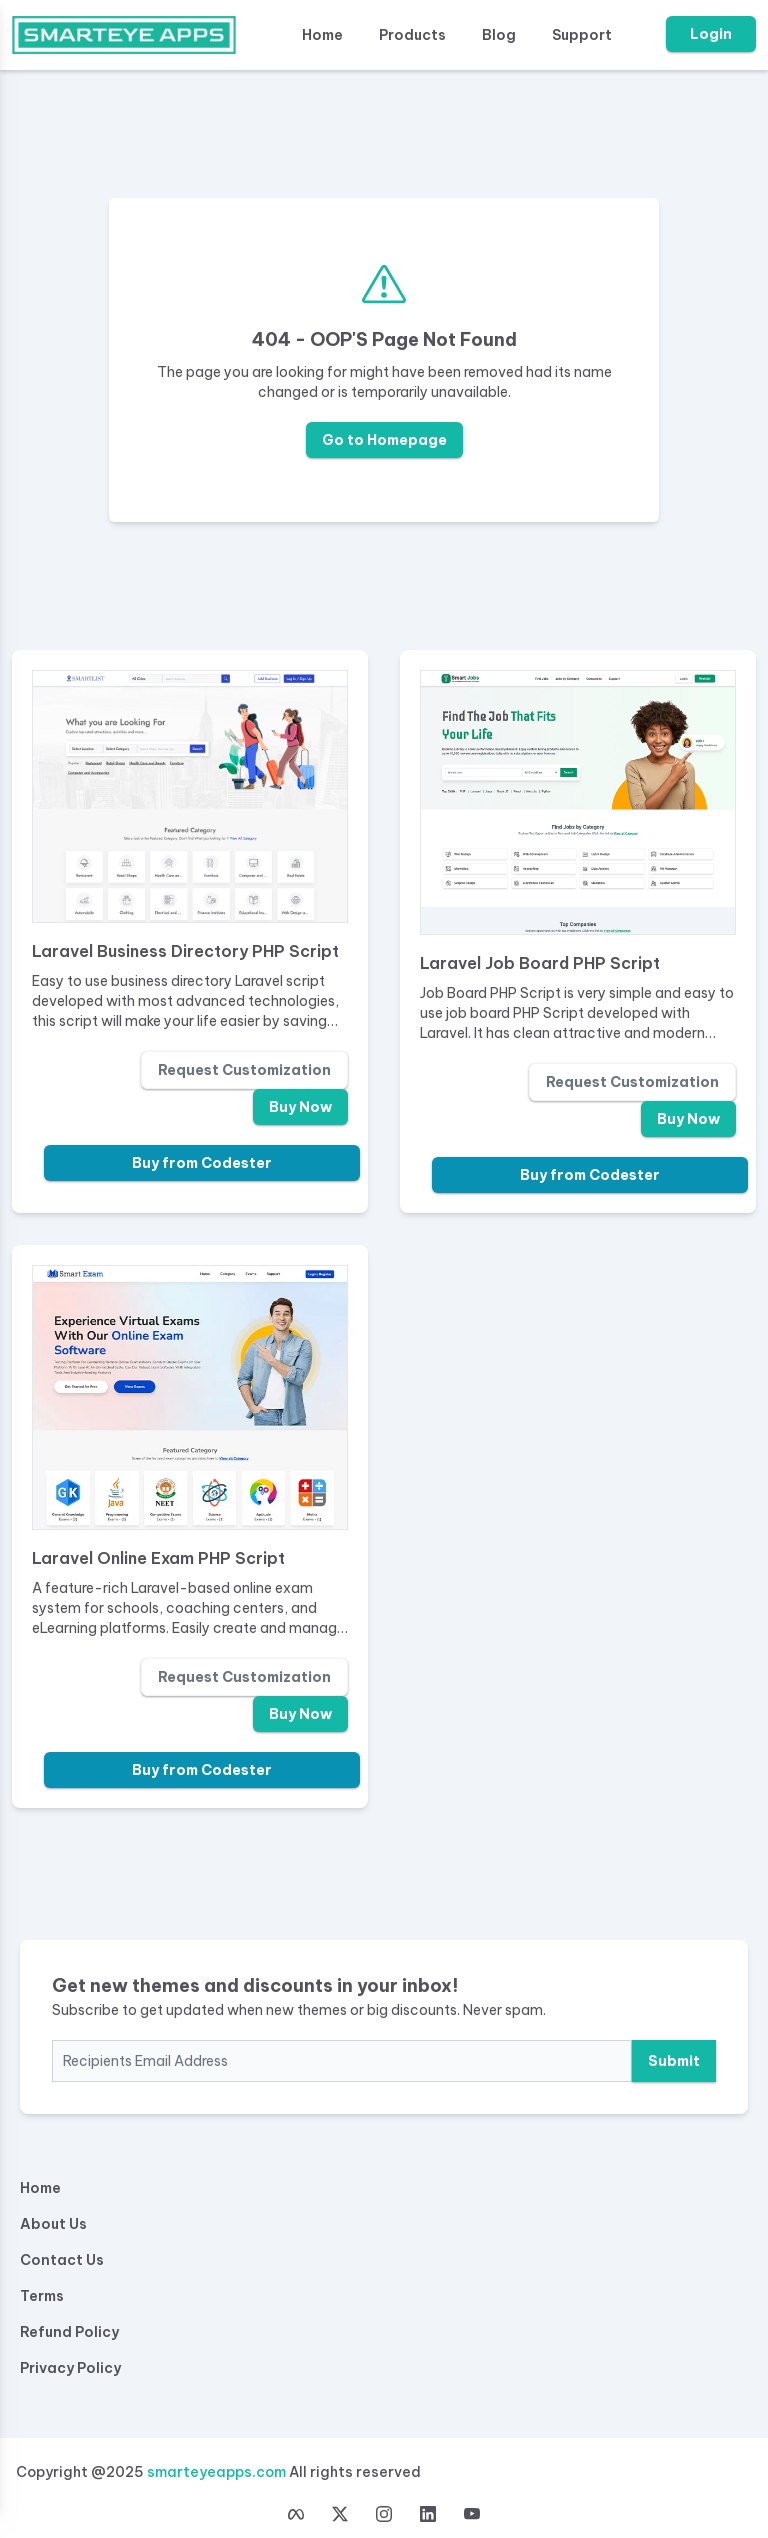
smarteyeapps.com (216, 2472)
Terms (42, 2296)
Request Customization (244, 1070)
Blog (499, 35)
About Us (53, 2224)
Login (711, 34)
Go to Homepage (384, 440)
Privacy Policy (70, 2368)
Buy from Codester (202, 1163)
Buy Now (300, 1107)
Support (582, 35)
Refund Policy (69, 2332)
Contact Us (62, 2260)
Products (412, 35)
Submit (674, 2061)
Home (322, 35)
